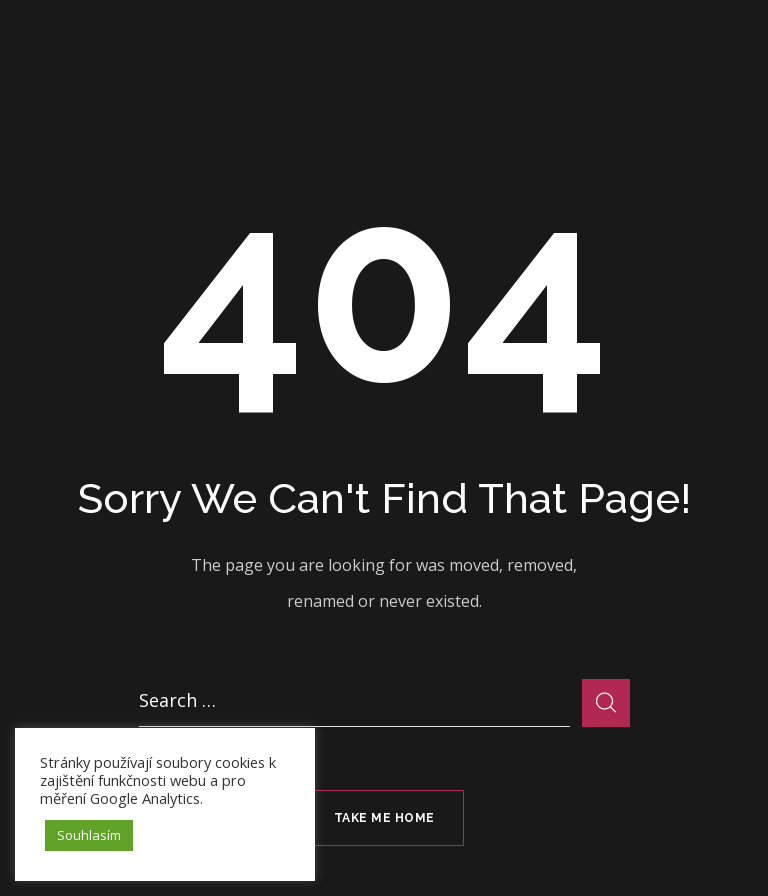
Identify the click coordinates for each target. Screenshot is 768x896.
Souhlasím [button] (89, 835)
